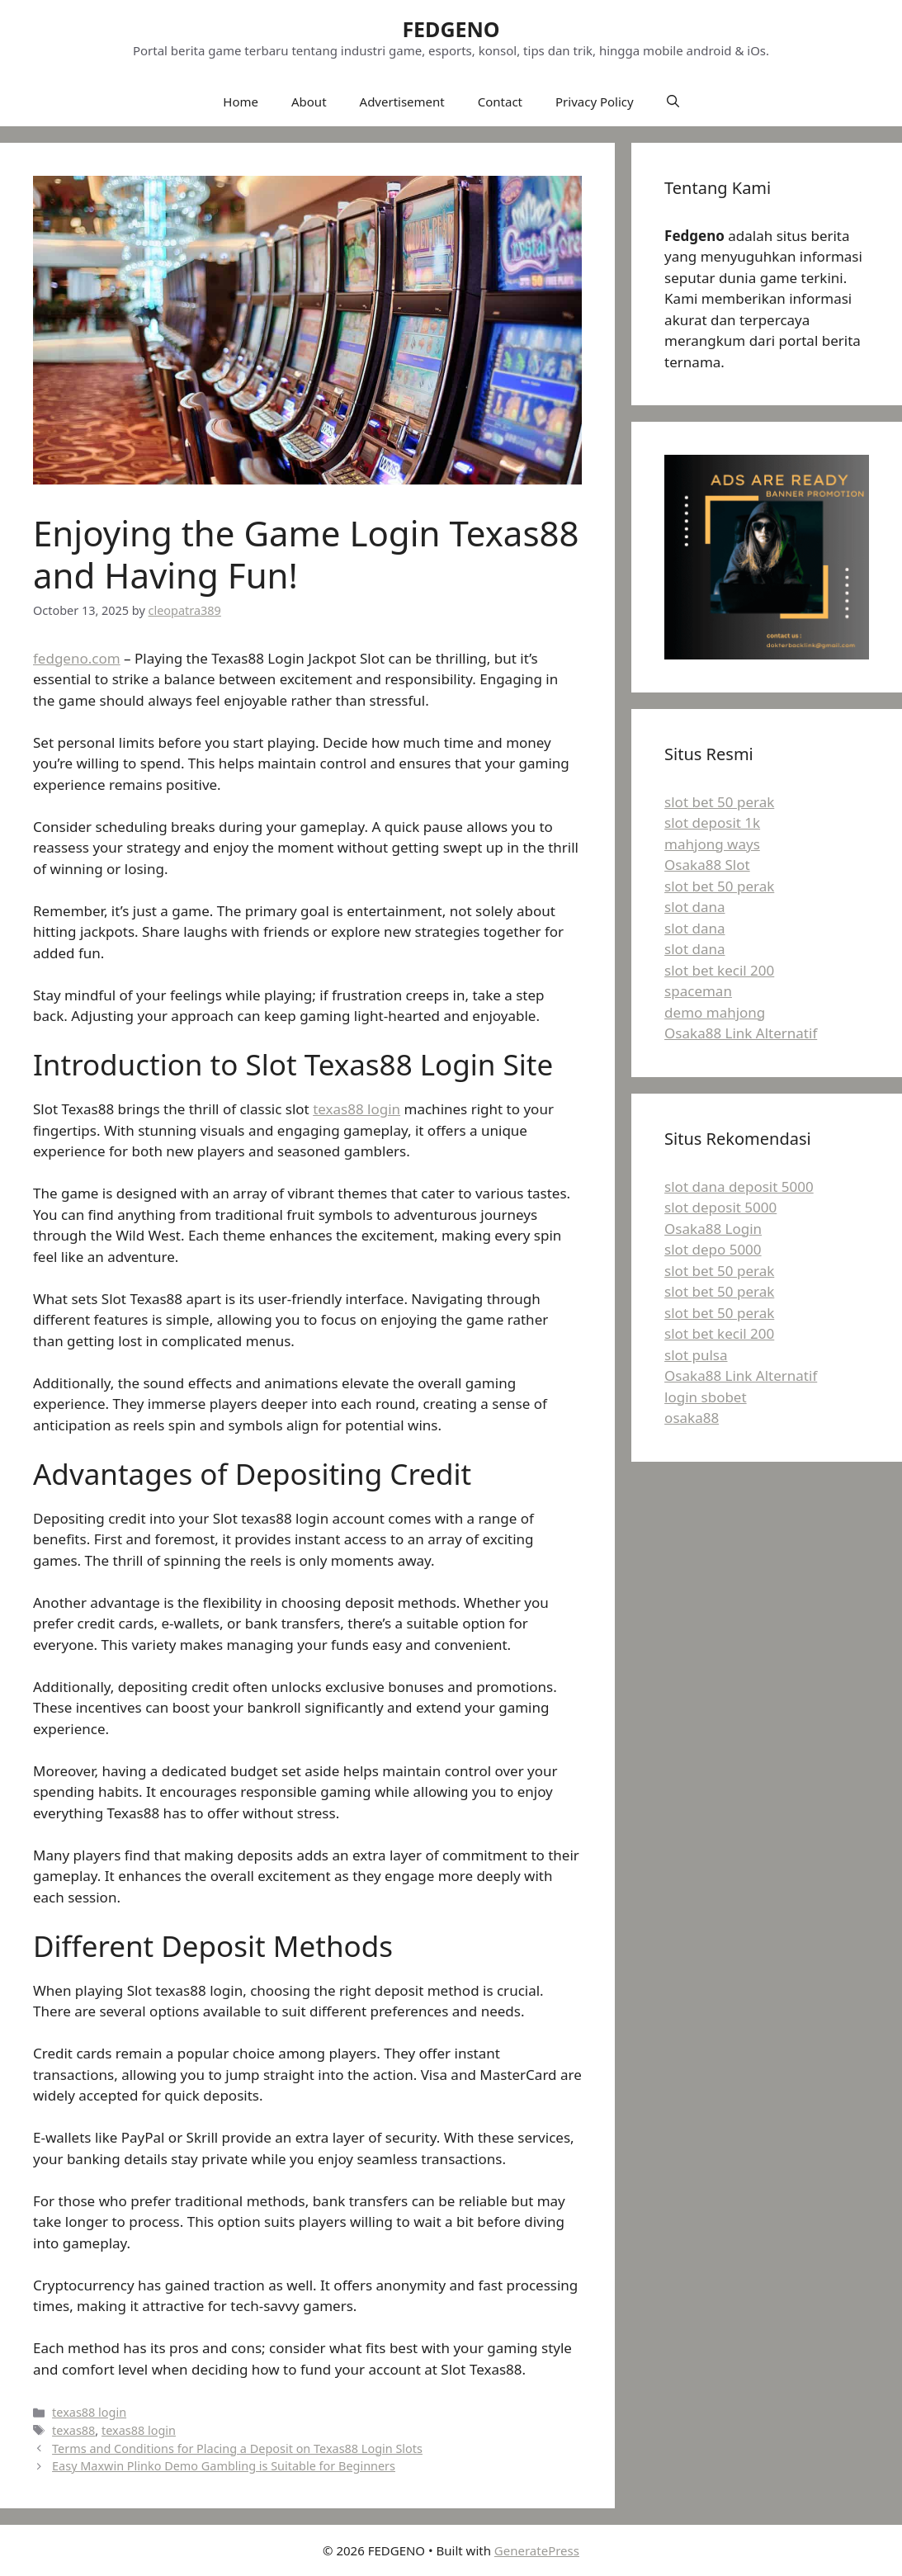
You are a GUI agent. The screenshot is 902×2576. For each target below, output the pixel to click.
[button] (673, 101)
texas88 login (356, 1108)
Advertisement (402, 101)
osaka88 (691, 1417)
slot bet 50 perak (719, 801)
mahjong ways (712, 843)
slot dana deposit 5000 (739, 1186)
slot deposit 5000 (720, 1207)
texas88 (73, 2430)
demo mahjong (714, 1012)
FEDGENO (450, 29)
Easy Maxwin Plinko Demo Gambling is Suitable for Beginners (223, 2466)
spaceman (698, 990)
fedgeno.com (76, 658)
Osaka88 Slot (707, 864)
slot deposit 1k (712, 822)
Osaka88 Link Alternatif (740, 1032)
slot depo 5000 (712, 1249)
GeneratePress (536, 2550)
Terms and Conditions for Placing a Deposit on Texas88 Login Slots (237, 2448)
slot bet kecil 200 (719, 970)
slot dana (694, 906)
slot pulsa (695, 1354)
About (309, 101)
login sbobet (705, 1396)
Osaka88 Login (713, 1228)
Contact (500, 101)
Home (240, 101)
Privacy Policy (594, 101)
